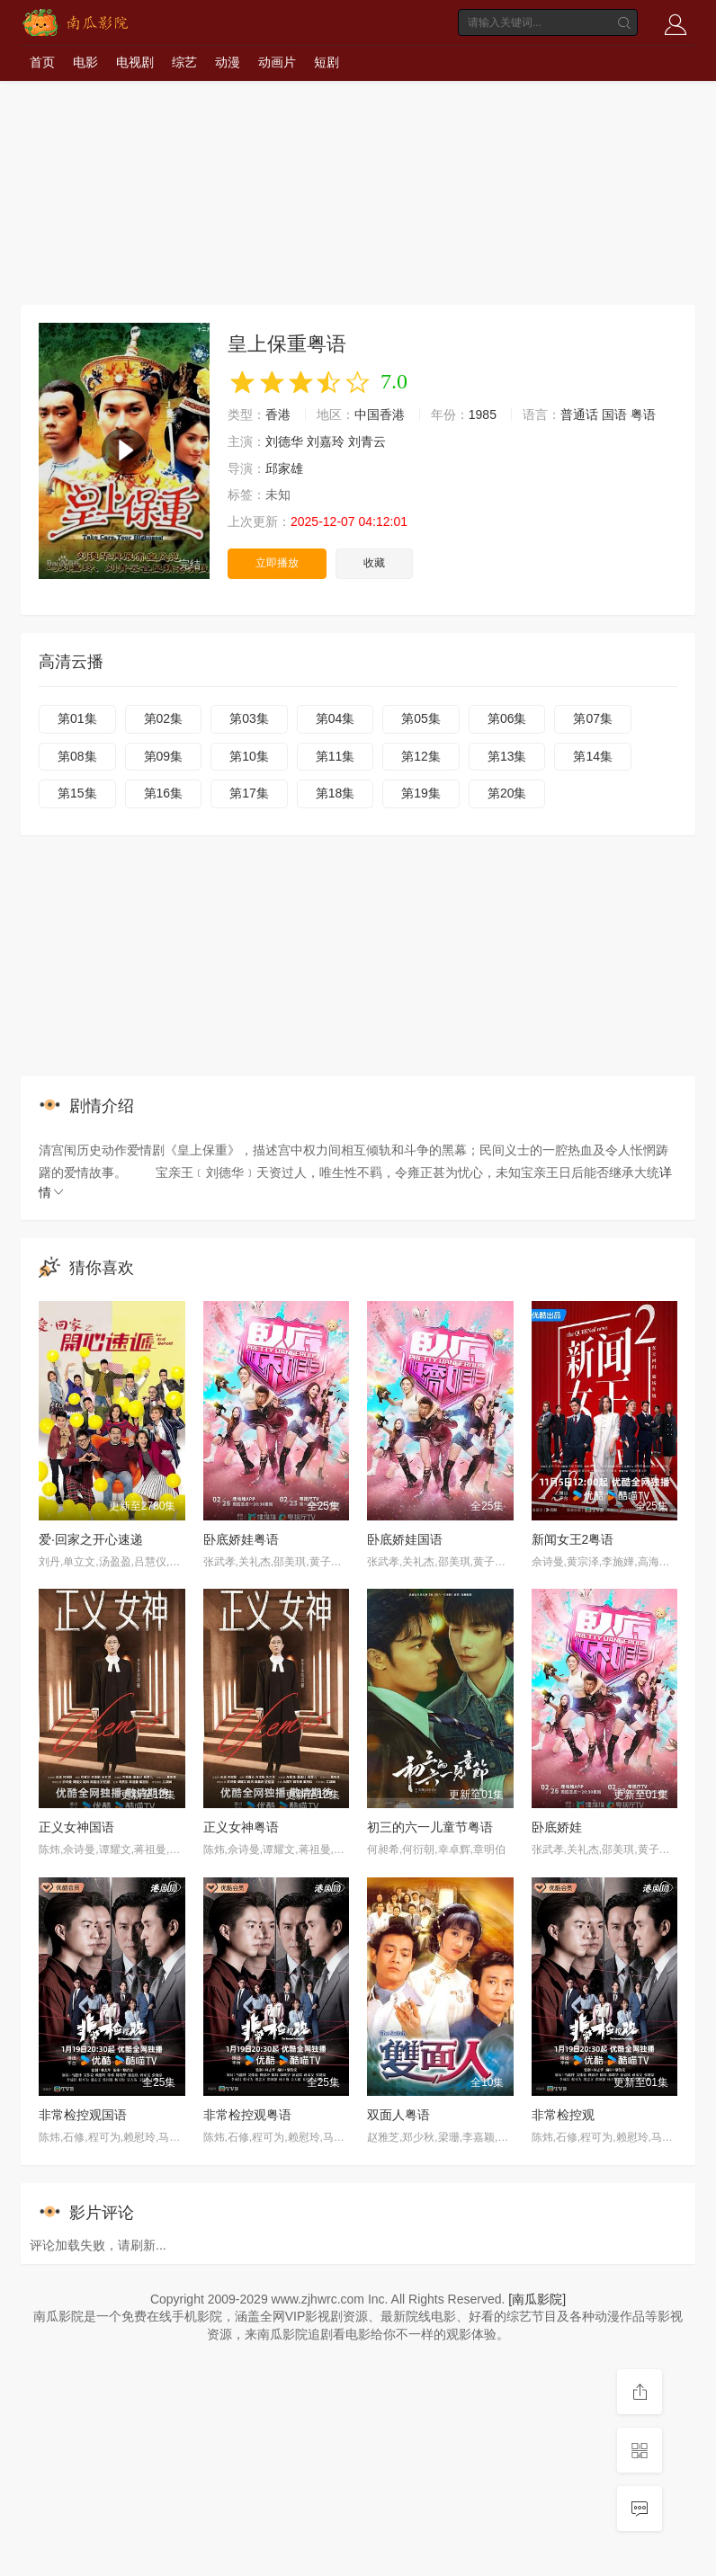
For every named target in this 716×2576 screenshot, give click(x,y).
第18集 (335, 793)
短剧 (326, 62)
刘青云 (367, 441)
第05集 (421, 718)
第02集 (163, 718)
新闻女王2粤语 (573, 1539)
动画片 (277, 62)
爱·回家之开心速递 (91, 1539)
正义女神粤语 (241, 1827)
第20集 (507, 793)
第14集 (593, 756)
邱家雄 (284, 468)
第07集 (593, 718)
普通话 (579, 414)
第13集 (507, 756)
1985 (483, 414)
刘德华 (284, 441)
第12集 (421, 756)
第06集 (507, 718)
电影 (85, 62)
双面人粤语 (398, 2115)
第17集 (249, 793)
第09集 (163, 756)
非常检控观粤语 (247, 2115)
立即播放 (277, 563)
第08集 (77, 756)
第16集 (163, 793)
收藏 (374, 563)
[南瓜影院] (537, 2299)
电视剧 (135, 62)
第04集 (335, 718)
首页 (42, 62)
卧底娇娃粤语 (241, 1539)
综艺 (184, 62)
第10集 (249, 756)
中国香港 (379, 414)
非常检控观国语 (83, 2115)
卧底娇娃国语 (405, 1539)
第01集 (77, 718)
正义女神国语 (76, 1827)
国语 (614, 414)
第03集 (249, 718)
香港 (278, 414)
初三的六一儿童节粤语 (430, 1827)
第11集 (335, 756)
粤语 (643, 414)
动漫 (227, 62)
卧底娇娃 (557, 1827)
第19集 (421, 793)
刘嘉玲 (326, 441)
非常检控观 (563, 2115)
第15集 (77, 793)
